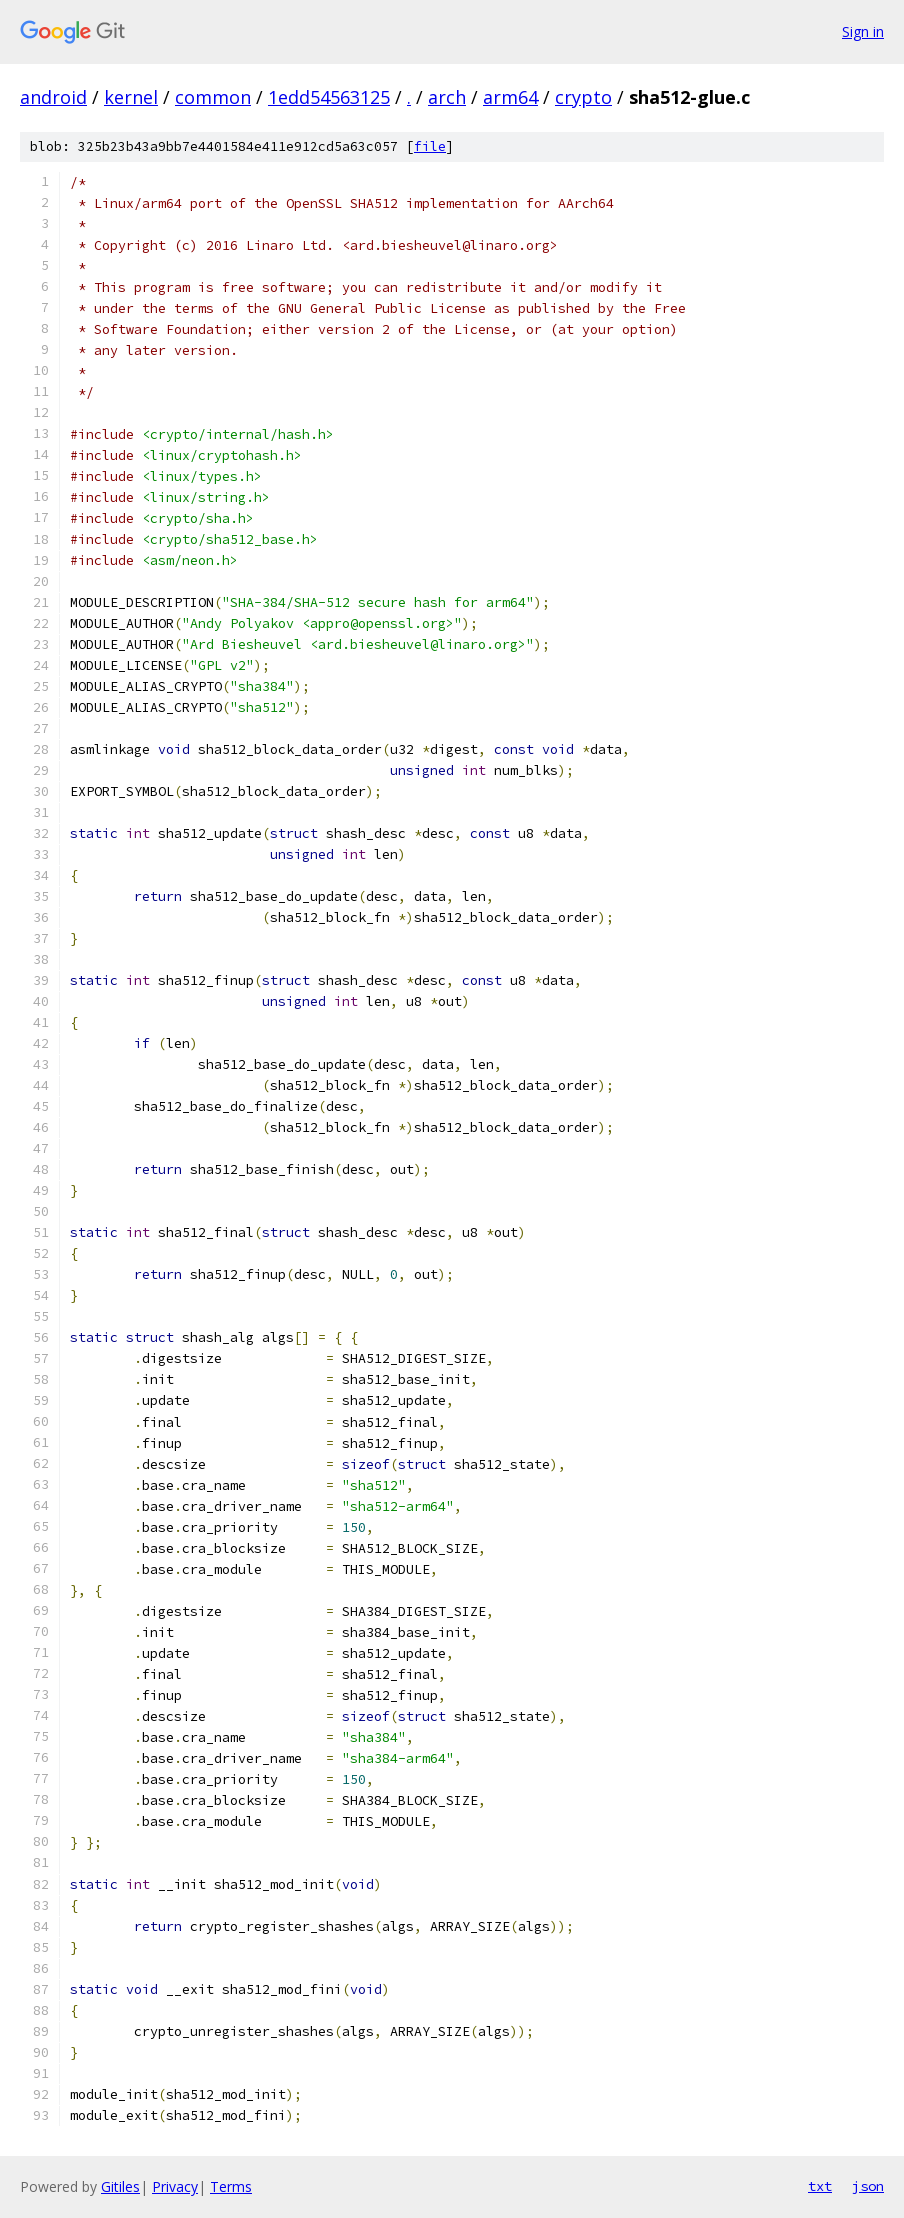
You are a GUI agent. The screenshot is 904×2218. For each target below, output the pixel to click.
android (53, 97)
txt (820, 2186)
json (868, 2186)
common (213, 97)
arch (447, 97)
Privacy (175, 2186)
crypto (583, 97)
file (430, 146)
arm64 (510, 97)
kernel (131, 97)
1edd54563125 (329, 97)
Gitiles (120, 2186)
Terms (231, 2186)
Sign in (863, 31)
